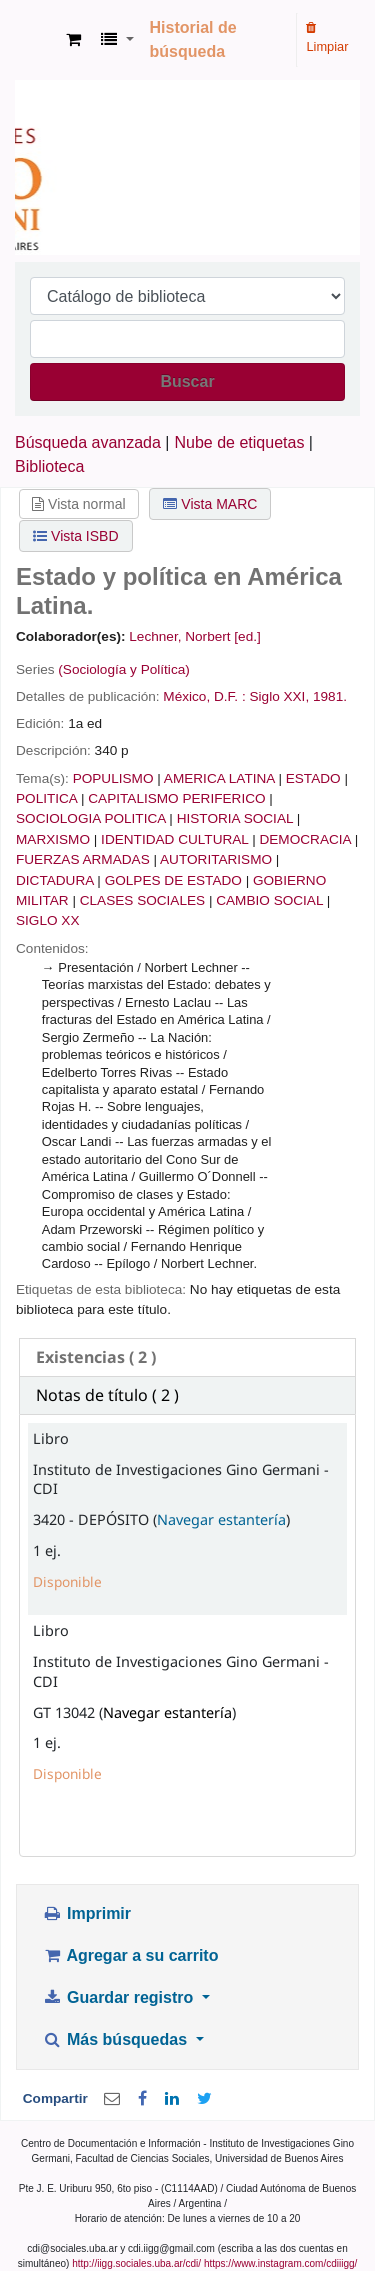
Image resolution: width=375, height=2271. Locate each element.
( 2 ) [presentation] (96, 1357)
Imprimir (86, 1913)
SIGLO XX (47, 920)
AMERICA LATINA (219, 778)
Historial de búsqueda (193, 39)
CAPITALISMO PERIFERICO (176, 798)
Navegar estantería (221, 1519)
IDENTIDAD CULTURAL (174, 839)
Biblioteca (49, 466)
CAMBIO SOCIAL (269, 900)
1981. (330, 696)
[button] (73, 40)
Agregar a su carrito (130, 1955)
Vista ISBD (75, 536)
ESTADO (313, 778)
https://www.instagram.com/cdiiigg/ (280, 2263)
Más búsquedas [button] (116, 2039)
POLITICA (46, 798)
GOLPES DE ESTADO (173, 880)
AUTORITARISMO (216, 859)
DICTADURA (55, 880)
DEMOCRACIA (304, 839)
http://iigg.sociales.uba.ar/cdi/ (136, 2263)
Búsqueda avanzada (88, 442)
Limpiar (327, 38)
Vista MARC (210, 504)
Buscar (187, 381)
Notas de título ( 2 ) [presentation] (107, 1395)
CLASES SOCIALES (142, 900)
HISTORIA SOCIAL (235, 818)
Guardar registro (120, 1997)
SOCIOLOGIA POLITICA (91, 818)
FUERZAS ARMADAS (83, 859)
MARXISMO (53, 839)
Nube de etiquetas (240, 442)
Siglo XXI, (279, 696)
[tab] (187, 1357)
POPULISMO (113, 778)
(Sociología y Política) (123, 669)
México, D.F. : (204, 696)
